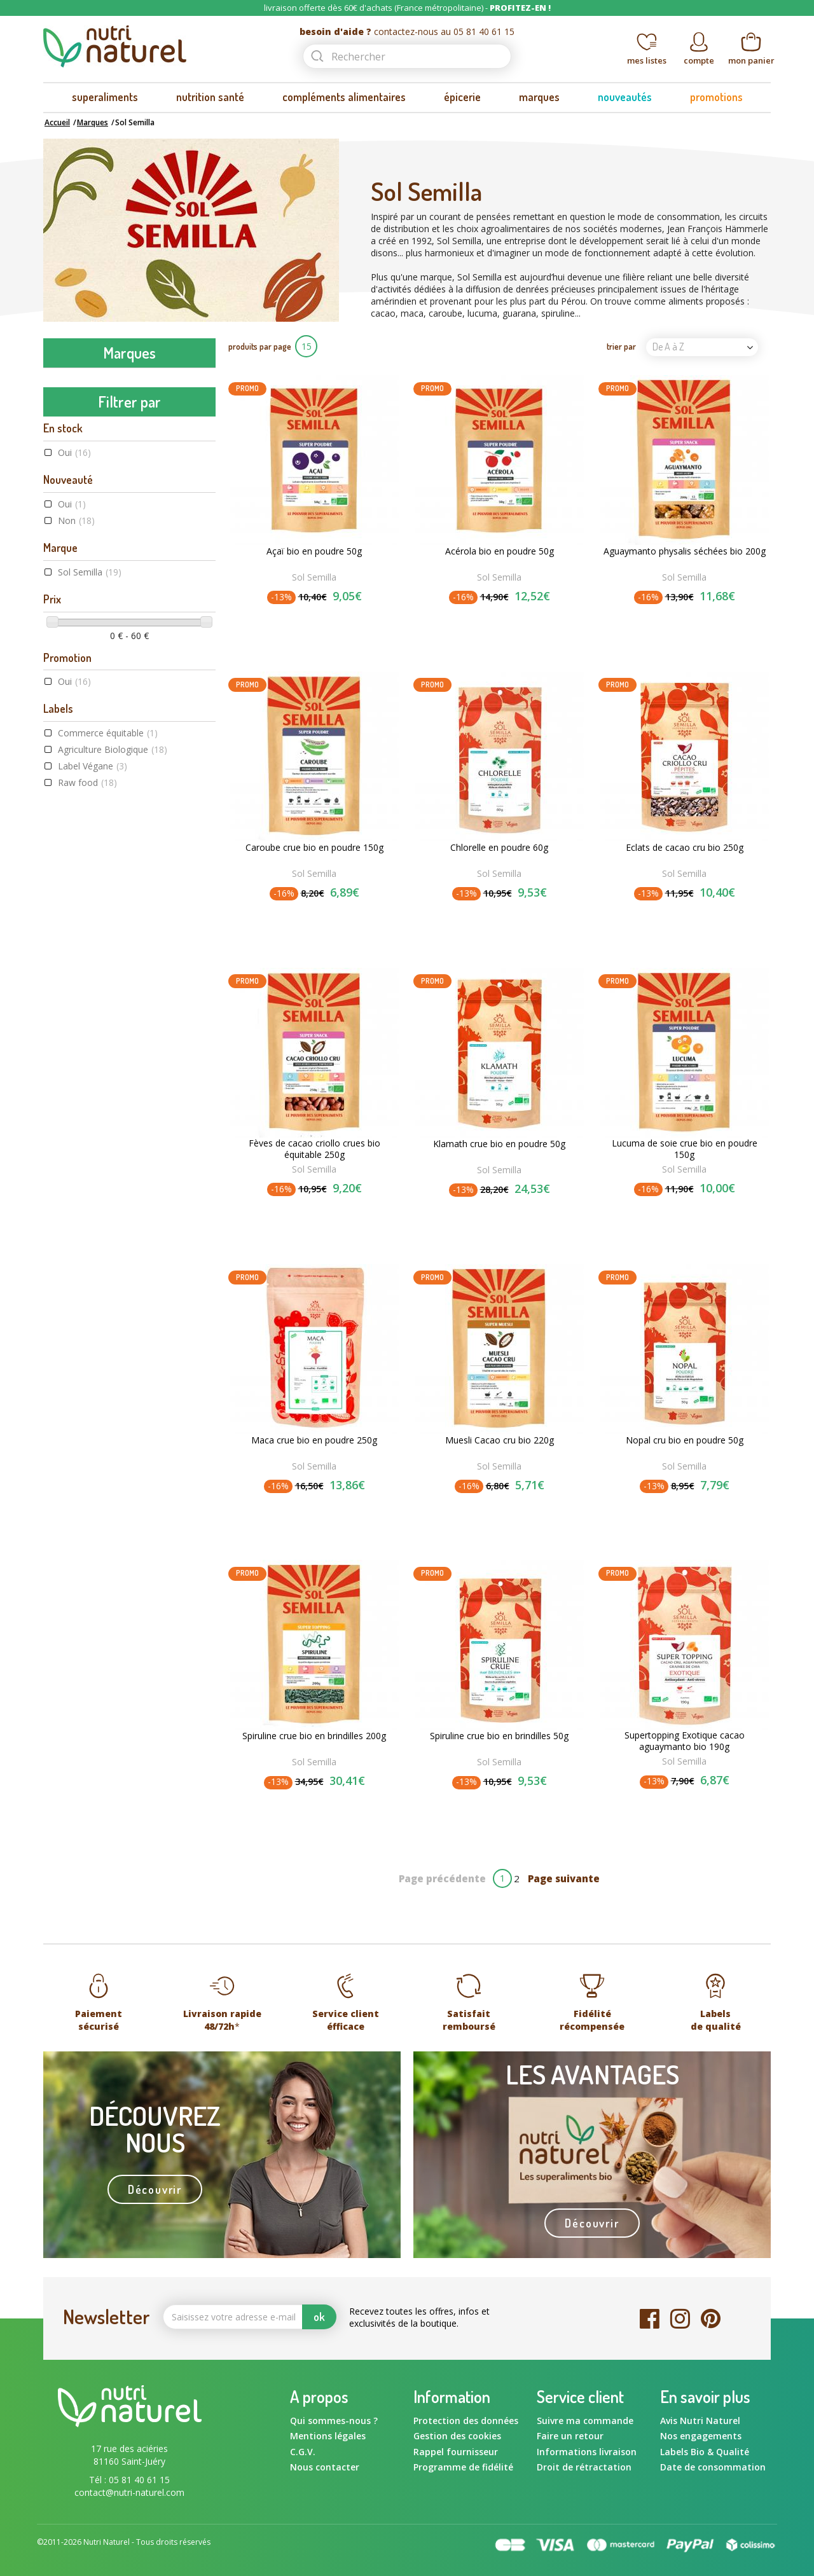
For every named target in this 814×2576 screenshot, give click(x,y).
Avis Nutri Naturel (700, 2420)
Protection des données (465, 2420)
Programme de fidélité (463, 2467)
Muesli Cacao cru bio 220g (499, 1440)
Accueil (57, 122)
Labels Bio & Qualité (704, 2452)
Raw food (87, 1183)
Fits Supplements (85, 649)
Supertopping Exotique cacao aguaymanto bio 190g (684, 1741)
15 (306, 346)
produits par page (259, 346)
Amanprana (73, 381)
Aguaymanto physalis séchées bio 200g (685, 551)
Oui (74, 853)
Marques (92, 122)
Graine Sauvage (82, 756)
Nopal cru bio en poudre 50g (684, 1440)
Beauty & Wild (79, 488)
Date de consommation (713, 2467)
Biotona (65, 515)
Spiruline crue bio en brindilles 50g (499, 1736)
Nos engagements (701, 2436)
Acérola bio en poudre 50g (499, 551)
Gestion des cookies (457, 2436)
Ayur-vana (71, 461)
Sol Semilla (89, 973)
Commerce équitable (108, 1133)
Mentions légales (328, 2436)
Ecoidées (68, 595)
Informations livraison (587, 2452)
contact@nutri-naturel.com (129, 2492)
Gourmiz (67, 703)
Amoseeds (71, 407)
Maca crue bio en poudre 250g (314, 1440)
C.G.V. (302, 2452)
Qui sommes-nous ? (334, 2420)
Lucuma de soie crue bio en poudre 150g (684, 1149)
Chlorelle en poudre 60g (499, 847)
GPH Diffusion (78, 730)
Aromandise (74, 435)
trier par (621, 346)
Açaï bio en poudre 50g (314, 551)
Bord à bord (74, 541)
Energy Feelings (81, 622)
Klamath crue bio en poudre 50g (499, 1144)
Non (76, 921)
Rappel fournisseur (455, 2452)
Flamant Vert (77, 676)
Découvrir (155, 2189)
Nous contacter (324, 2467)
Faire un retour (570, 2436)
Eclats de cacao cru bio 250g (684, 847)
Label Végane (92, 1167)
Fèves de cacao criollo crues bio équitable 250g (314, 1149)
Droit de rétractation (584, 2467)
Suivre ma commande (585, 2420)
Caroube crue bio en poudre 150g (314, 847)
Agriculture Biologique (112, 1150)
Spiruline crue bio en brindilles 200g (314, 1736)
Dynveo (64, 569)
